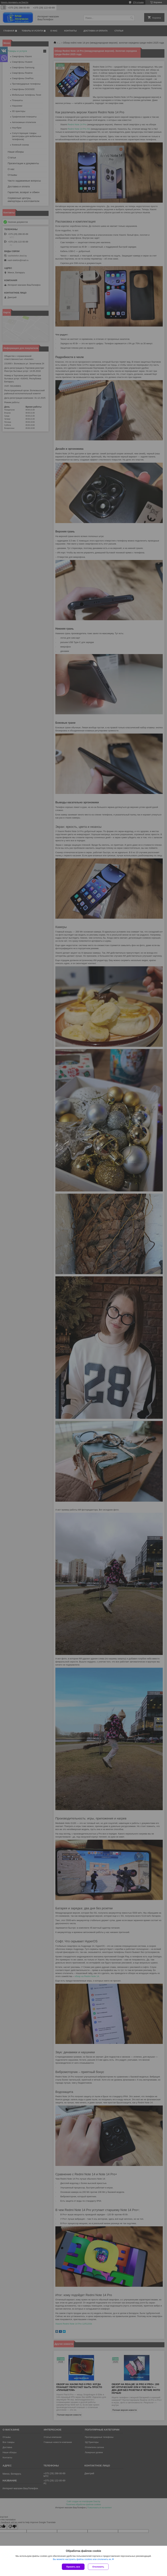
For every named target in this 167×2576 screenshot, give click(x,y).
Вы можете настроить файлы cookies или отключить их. (82, 2559)
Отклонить (98, 2566)
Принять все (73, 2566)
